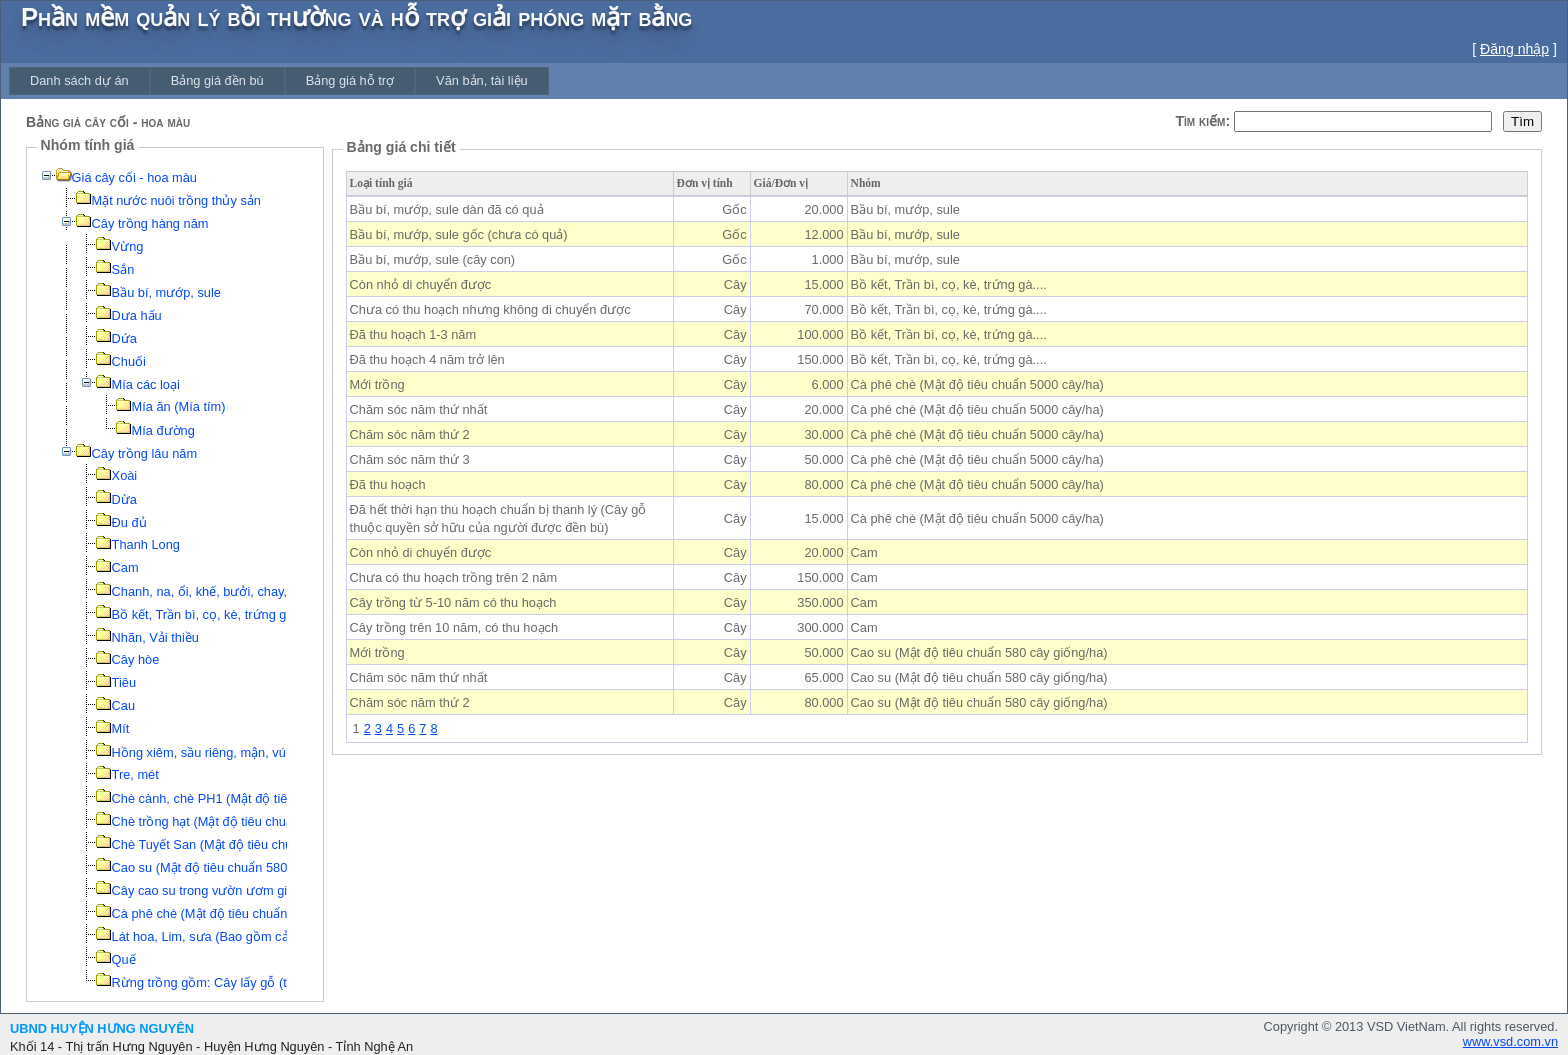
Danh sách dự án (79, 80)
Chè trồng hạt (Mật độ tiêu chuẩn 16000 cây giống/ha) (266, 821)
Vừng (128, 246)
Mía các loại (146, 384)
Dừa (124, 499)
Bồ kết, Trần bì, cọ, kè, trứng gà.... (210, 614)
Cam (125, 567)
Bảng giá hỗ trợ (350, 80)
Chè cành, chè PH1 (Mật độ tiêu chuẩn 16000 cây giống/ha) (283, 798)
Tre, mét (135, 774)
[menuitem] (79, 80)
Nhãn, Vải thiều (155, 637)
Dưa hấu (137, 315)
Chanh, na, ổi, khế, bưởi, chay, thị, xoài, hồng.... (249, 591)
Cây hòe (136, 659)
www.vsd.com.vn (1510, 1041)
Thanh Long (146, 544)
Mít (121, 728)
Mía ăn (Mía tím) (179, 406)
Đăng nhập (1514, 49)
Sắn (123, 269)
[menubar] (279, 80)
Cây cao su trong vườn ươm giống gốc (223, 890)
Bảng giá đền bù (217, 80)
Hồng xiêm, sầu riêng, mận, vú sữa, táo (224, 752)
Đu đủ (129, 522)
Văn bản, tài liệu (482, 80)
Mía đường (163, 430)
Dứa (124, 338)
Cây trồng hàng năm (150, 223)
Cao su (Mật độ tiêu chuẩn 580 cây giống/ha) (240, 867)
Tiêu (124, 682)
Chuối (129, 361)
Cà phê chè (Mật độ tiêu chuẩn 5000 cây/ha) (238, 913)
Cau (123, 705)
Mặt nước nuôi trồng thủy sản (176, 200)
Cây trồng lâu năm (144, 453)
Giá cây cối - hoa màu (134, 177)
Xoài (125, 475)
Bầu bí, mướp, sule (166, 292)
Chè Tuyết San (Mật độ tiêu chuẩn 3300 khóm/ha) (254, 844)
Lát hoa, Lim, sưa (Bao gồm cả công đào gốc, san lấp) (267, 936)
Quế (124, 959)
